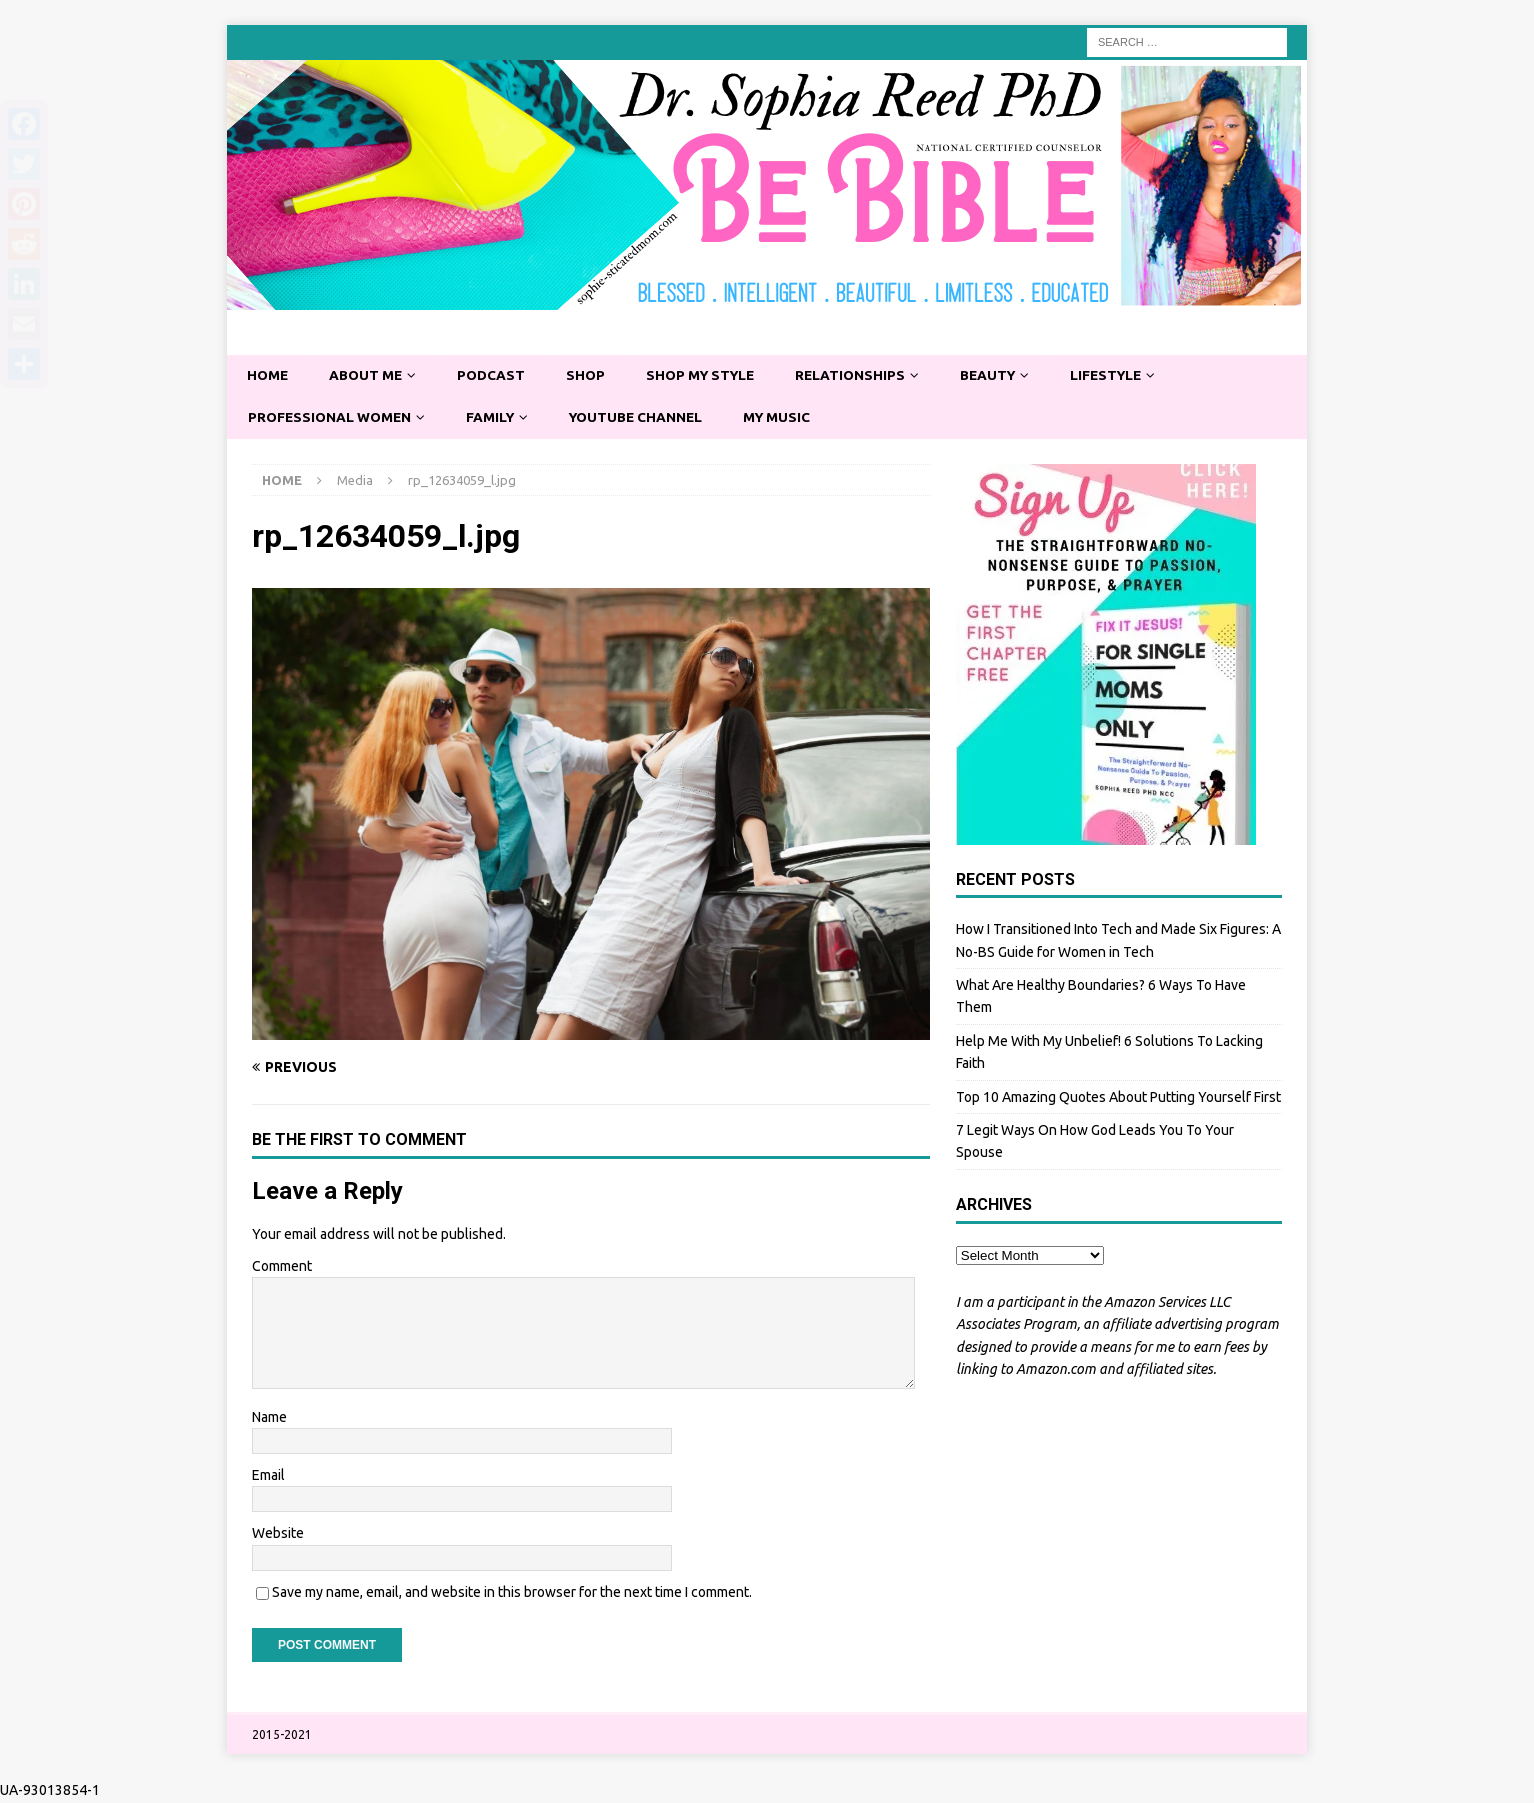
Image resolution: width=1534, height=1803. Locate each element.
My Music (790, 418)
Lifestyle (1126, 376)
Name (269, 1418)
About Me (369, 376)
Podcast (496, 376)
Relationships (864, 376)
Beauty (1004, 376)
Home (268, 376)
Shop (592, 376)
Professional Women (332, 418)
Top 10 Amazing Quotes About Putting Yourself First (1118, 1098)
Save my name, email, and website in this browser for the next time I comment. (512, 1593)
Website (278, 1535)
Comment (282, 1267)
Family (496, 418)
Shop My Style (710, 376)
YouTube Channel (645, 418)
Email (268, 1476)
